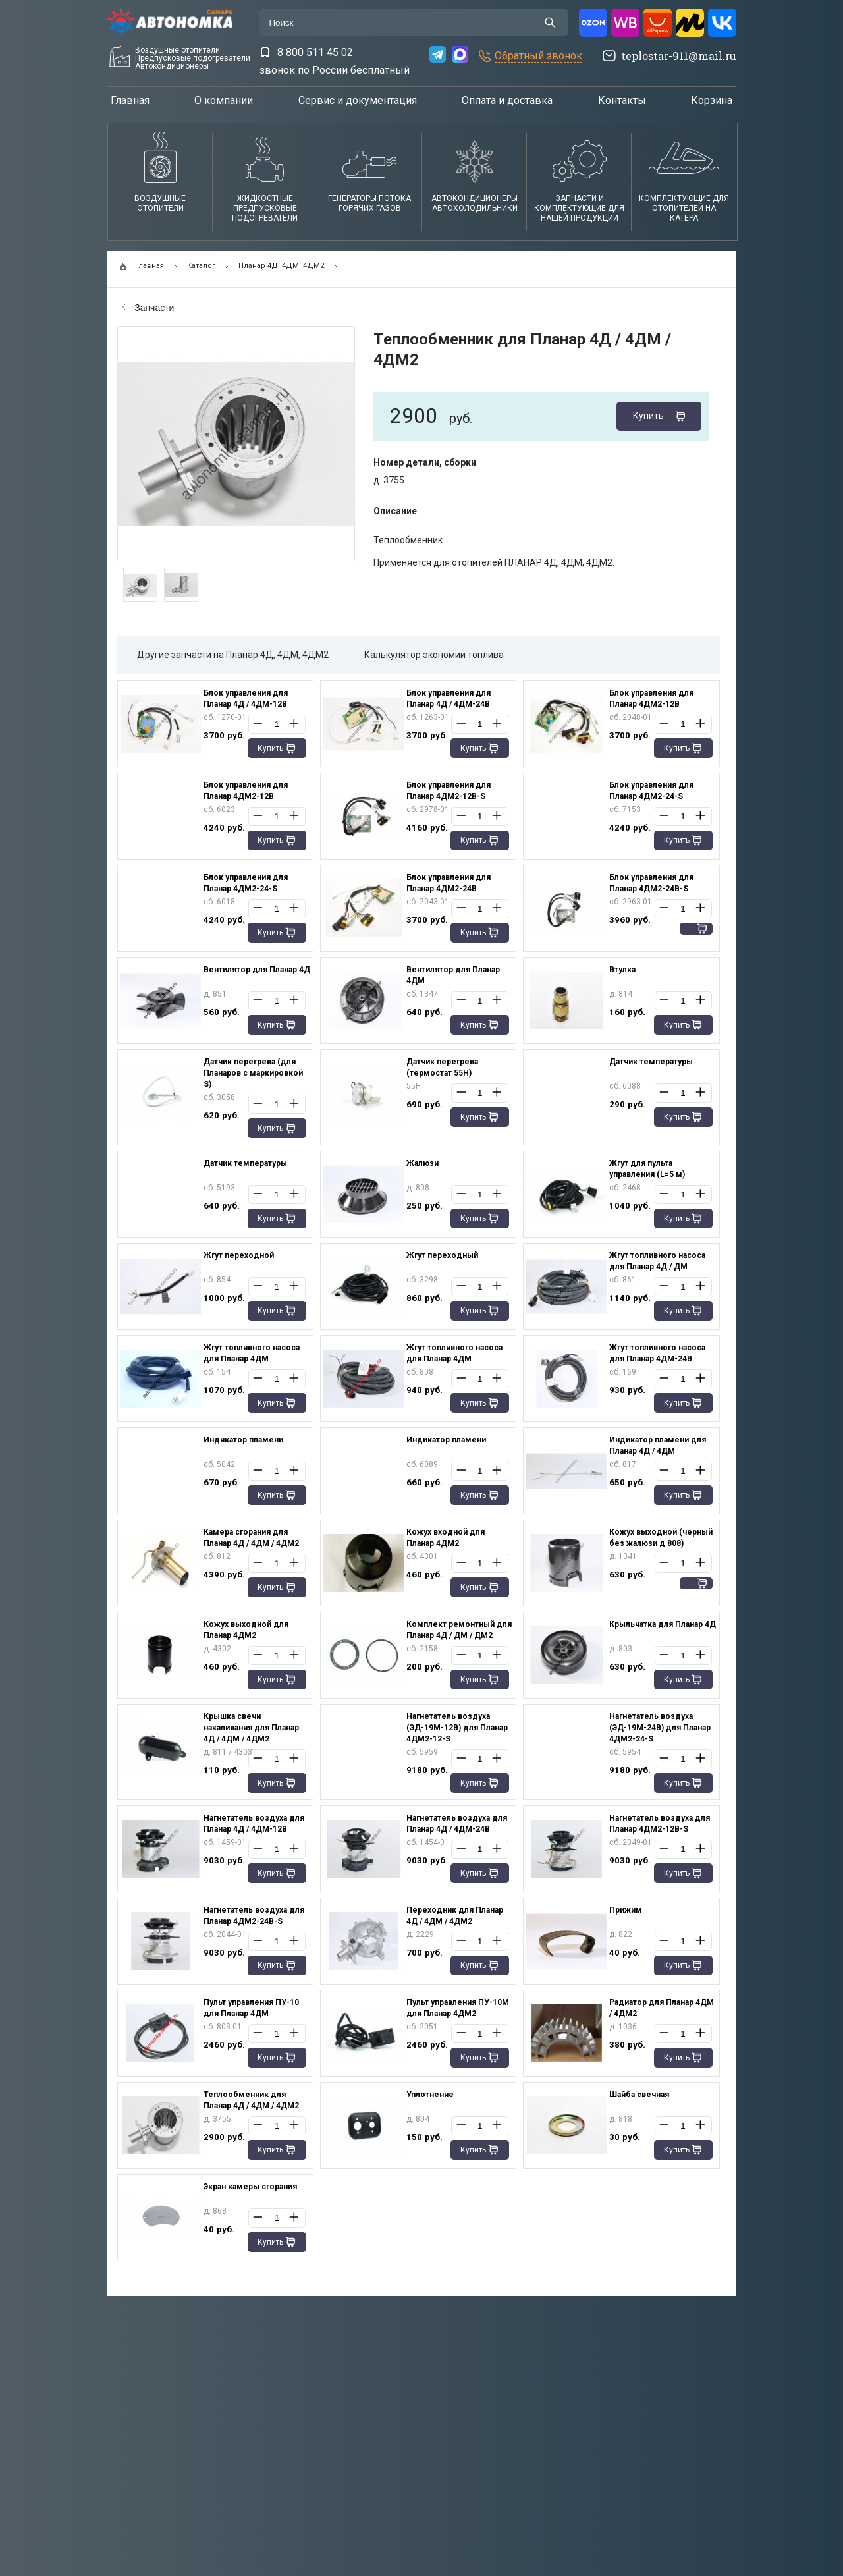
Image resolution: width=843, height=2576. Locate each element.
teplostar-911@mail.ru (678, 55)
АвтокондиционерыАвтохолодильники (474, 203)
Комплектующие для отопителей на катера (684, 208)
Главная (130, 100)
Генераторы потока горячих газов (369, 203)
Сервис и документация (357, 100)
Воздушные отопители (160, 203)
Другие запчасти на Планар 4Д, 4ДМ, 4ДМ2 (233, 654)
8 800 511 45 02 (315, 52)
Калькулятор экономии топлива (434, 654)
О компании (223, 100)
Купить (648, 415)
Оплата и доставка (507, 100)
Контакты (622, 100)
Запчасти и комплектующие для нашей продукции (579, 208)
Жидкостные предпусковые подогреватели (265, 208)
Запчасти (148, 307)
